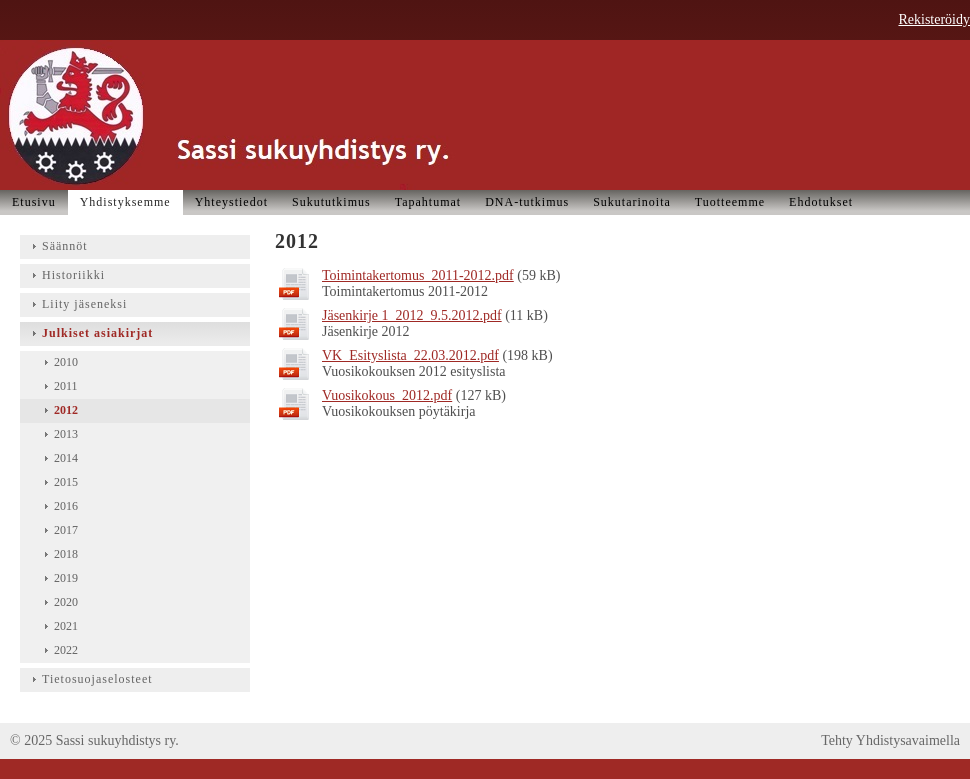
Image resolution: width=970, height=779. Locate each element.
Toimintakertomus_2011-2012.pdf (418, 275)
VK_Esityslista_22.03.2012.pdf (410, 355)
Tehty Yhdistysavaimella (890, 740)
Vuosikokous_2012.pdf (387, 395)
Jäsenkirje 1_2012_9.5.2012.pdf (412, 315)
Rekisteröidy (934, 19)
